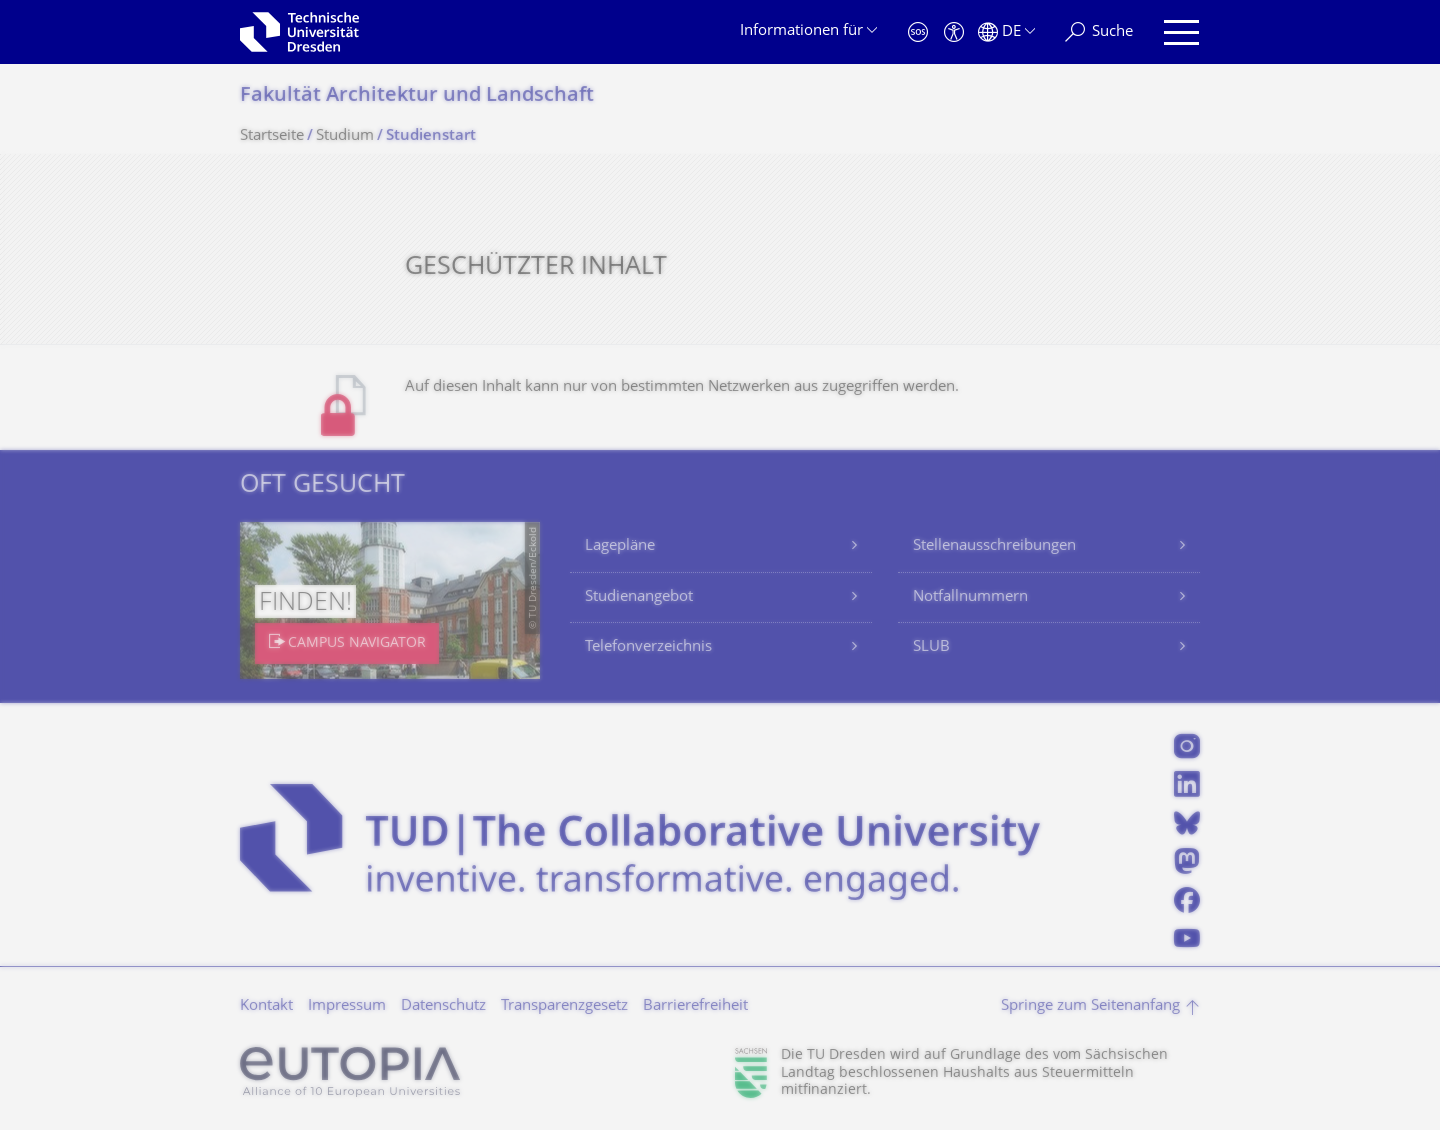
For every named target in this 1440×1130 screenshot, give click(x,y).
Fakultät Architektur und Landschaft (417, 96)
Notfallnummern (970, 597)
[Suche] (1099, 32)
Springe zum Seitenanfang (1090, 1006)
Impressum (347, 1006)
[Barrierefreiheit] (954, 32)
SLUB (931, 647)
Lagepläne (620, 546)
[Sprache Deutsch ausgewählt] (1006, 32)
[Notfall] (918, 32)
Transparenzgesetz (564, 1006)
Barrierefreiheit (695, 1006)
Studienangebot (639, 597)
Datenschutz (443, 1006)
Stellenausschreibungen (994, 546)
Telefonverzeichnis (648, 647)
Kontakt (266, 1006)
